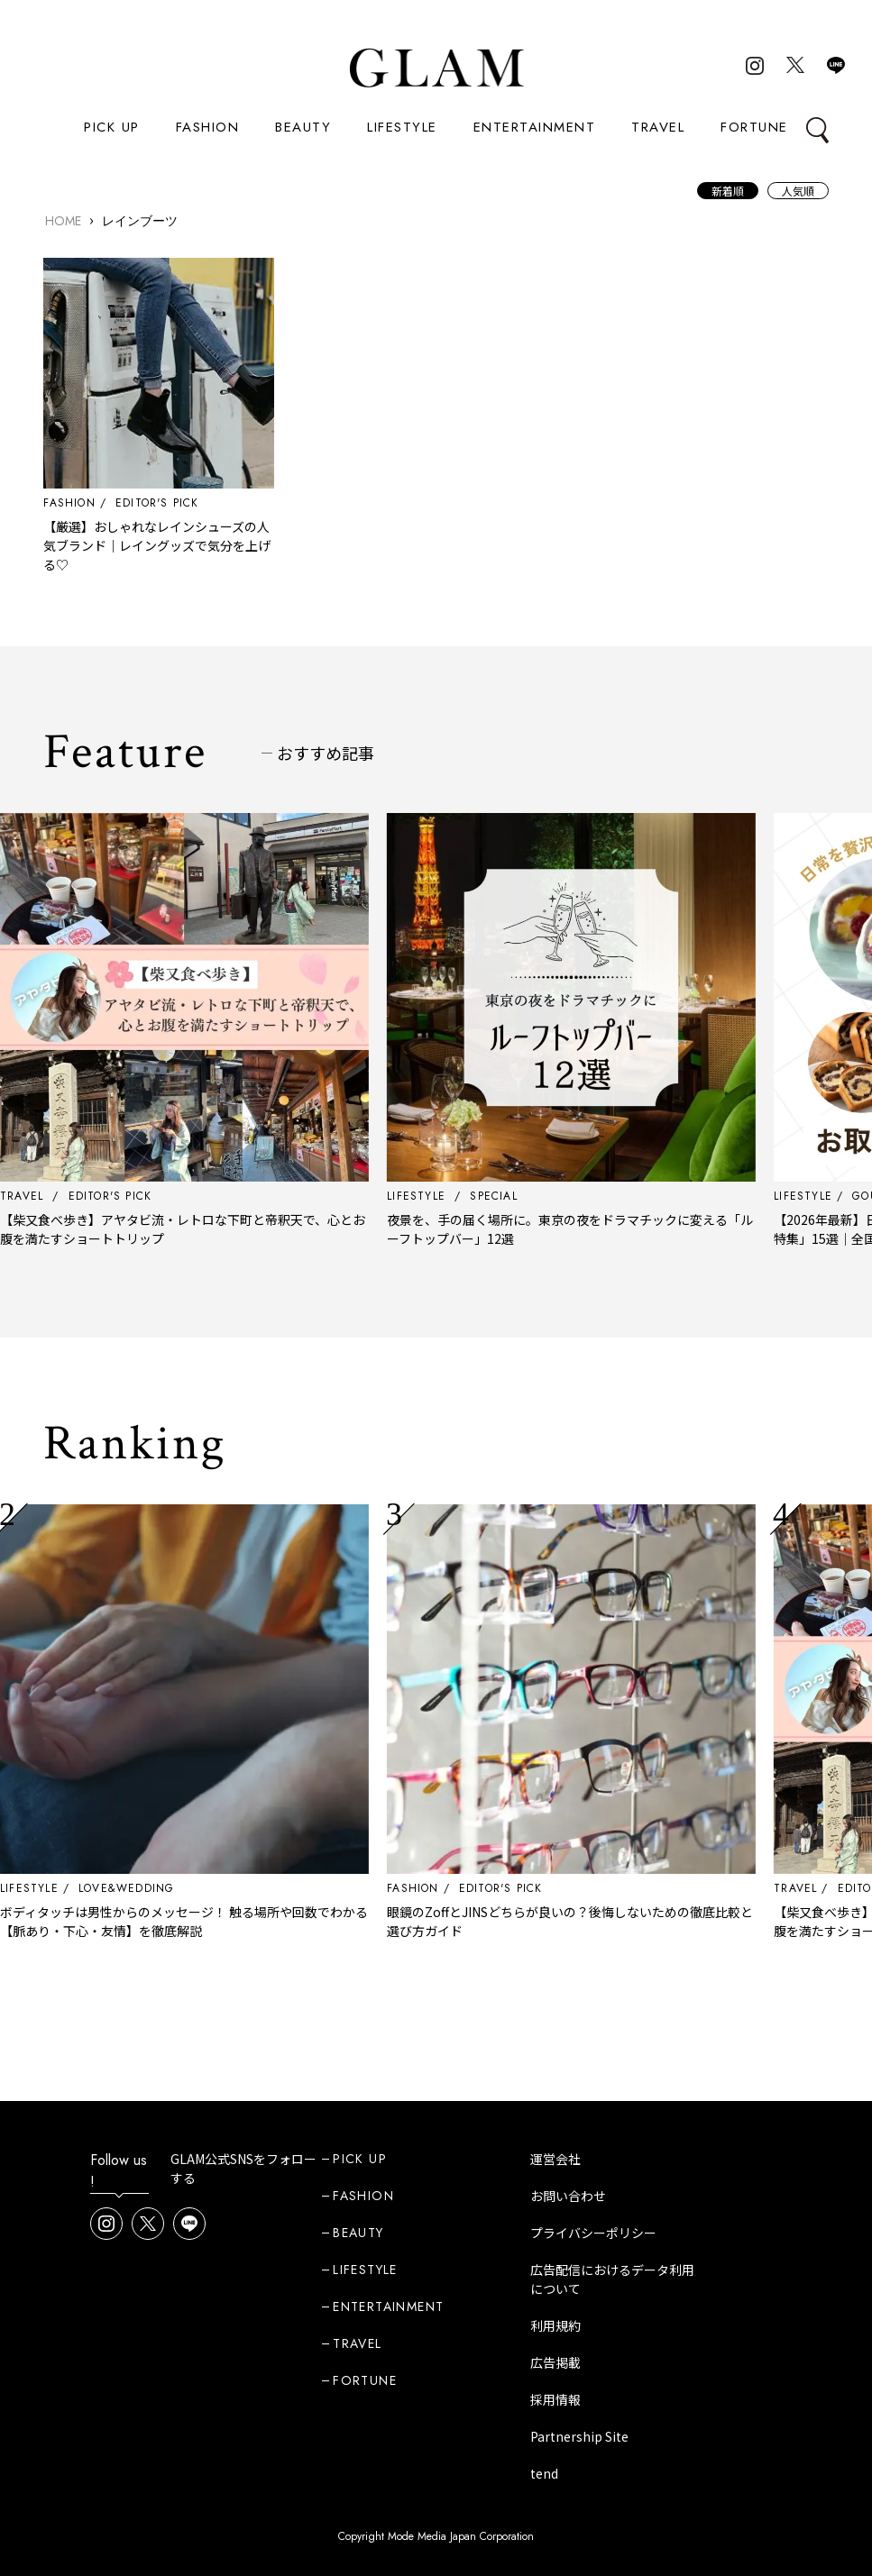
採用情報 (555, 2399)
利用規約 (555, 2325)
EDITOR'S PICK (157, 503)
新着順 (727, 190)
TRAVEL (657, 127)
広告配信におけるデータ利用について (612, 2279)
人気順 (798, 190)
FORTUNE (754, 127)
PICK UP (112, 127)
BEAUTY (303, 127)
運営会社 (555, 2159)
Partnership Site (579, 2436)
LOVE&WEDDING (141, 1888)
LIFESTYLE (402, 127)
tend (544, 2473)
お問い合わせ (568, 2196)
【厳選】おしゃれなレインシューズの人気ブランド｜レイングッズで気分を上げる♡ (157, 545)
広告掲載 (555, 2362)
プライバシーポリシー (593, 2233)
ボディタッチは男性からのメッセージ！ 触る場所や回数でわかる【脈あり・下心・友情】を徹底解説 (199, 1921)
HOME (63, 221)
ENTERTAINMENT (534, 127)
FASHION (208, 127)
